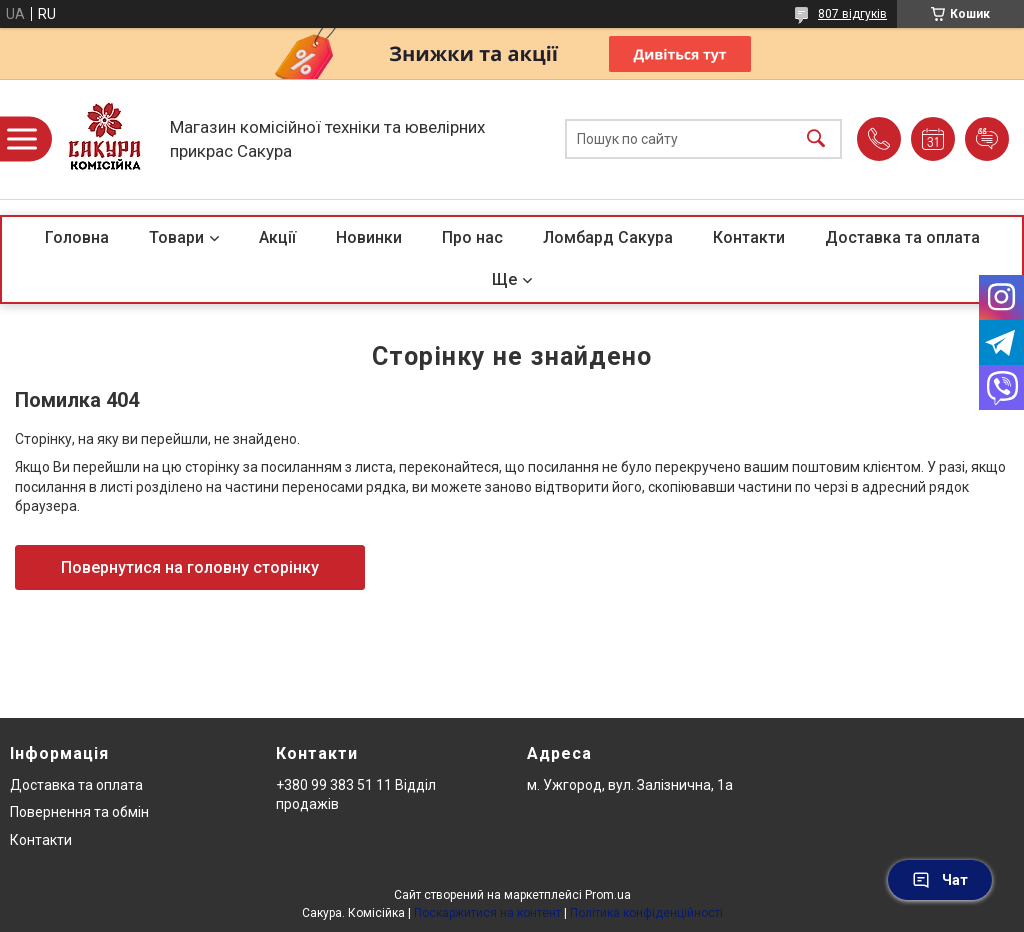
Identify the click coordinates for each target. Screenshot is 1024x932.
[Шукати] (816, 139)
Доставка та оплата (902, 237)
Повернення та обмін (79, 812)
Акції (277, 237)
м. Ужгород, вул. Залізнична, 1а (630, 785)
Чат (940, 880)
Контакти (749, 237)
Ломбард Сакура (608, 237)
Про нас (472, 237)
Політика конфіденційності (646, 913)
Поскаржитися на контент (487, 913)
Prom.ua (608, 895)
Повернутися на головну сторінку (190, 567)
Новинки (369, 237)
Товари (176, 237)
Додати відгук (987, 139)
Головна (77, 237)
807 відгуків (852, 14)
